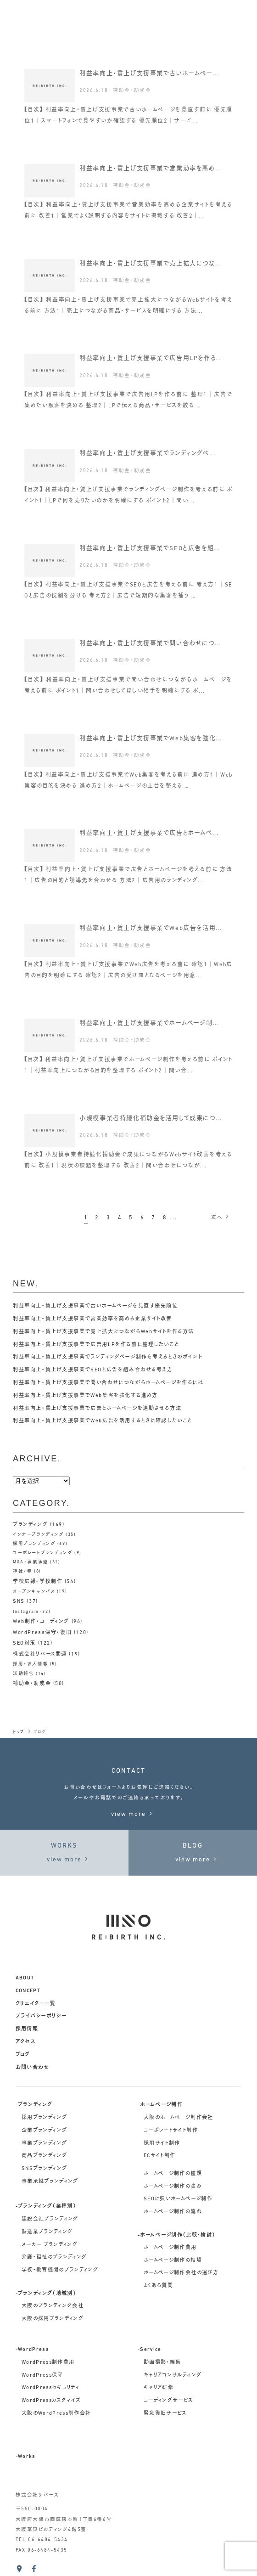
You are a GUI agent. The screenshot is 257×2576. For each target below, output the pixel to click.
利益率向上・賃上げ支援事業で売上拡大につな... (150, 264)
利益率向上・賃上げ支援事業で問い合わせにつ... (150, 644)
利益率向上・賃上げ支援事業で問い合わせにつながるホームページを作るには (108, 1383)
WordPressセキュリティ (50, 2387)
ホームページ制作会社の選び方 (181, 2273)
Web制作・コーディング (41, 1621)
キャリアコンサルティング (172, 2375)
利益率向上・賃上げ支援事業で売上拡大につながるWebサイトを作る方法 (103, 1332)
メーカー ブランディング (50, 2245)
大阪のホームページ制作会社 (178, 2117)
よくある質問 (158, 2286)
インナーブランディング (38, 1535)
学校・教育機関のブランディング (60, 2270)
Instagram (26, 1612)
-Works (26, 2456)
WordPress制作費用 (48, 2362)
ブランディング (30, 1525)
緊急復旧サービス (165, 2413)
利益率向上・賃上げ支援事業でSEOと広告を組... (149, 549)
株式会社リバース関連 (40, 1654)
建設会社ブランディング (50, 2219)
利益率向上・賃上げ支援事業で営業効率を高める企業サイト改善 (92, 1319)
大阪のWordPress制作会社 (56, 2413)
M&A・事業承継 (31, 1562)
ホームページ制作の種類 (173, 2173)
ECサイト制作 (159, 2156)
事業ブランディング (44, 2143)
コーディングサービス (168, 2400)
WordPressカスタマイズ (51, 2400)
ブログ (23, 2054)
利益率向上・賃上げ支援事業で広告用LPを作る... (151, 358)
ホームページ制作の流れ (173, 2212)
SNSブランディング (44, 2168)
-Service (150, 2349)
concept (28, 1991)
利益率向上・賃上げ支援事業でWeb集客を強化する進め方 (85, 1395)
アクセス (25, 2042)
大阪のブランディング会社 (53, 2306)
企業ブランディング (44, 2130)
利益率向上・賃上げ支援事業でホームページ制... (149, 1023)
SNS (19, 1601)
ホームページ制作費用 (170, 2247)
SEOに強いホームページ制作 (178, 2199)
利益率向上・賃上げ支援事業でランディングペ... (147, 454)
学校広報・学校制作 (37, 1581)
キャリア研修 (158, 2387)
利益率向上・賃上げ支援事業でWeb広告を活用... (150, 928)
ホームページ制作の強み (173, 2186)
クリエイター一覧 (36, 2004)
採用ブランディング (34, 1544)
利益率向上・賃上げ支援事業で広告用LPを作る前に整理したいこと (96, 1344)
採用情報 (27, 2029)
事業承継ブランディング (50, 2181)
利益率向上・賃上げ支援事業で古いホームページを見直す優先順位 (95, 1306)
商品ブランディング (44, 2156)
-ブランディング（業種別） (46, 2206)
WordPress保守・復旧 (42, 1632)
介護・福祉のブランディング (54, 2257)
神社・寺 (22, 1571)
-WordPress (32, 2349)
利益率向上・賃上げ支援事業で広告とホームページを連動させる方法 (97, 1408)
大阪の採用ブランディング (53, 2319)
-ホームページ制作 (160, 2105)
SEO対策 (24, 1643)
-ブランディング (34, 2105)
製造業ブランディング (47, 2232)
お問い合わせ (33, 2067)
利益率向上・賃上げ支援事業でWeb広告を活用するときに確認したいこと (102, 1421)
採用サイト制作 (162, 2143)
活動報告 (23, 1674)
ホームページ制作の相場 (173, 2260)
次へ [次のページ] (220, 1217)
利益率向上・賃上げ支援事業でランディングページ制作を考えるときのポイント (107, 1357)
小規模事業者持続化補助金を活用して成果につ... (150, 1119)
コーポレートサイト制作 (171, 2130)
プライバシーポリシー (41, 2016)
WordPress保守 (42, 2375)
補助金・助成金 (132, 90)
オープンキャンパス (34, 1592)
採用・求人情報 (30, 1664)
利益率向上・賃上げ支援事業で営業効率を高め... (150, 169)
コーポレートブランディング (43, 1553)
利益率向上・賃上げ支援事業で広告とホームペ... (148, 833)
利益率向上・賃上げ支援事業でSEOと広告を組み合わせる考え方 (93, 1370)
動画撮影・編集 (162, 2362)
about (25, 1978)
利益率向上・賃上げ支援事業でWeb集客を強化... (150, 739)
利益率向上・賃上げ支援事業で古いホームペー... (149, 74)
